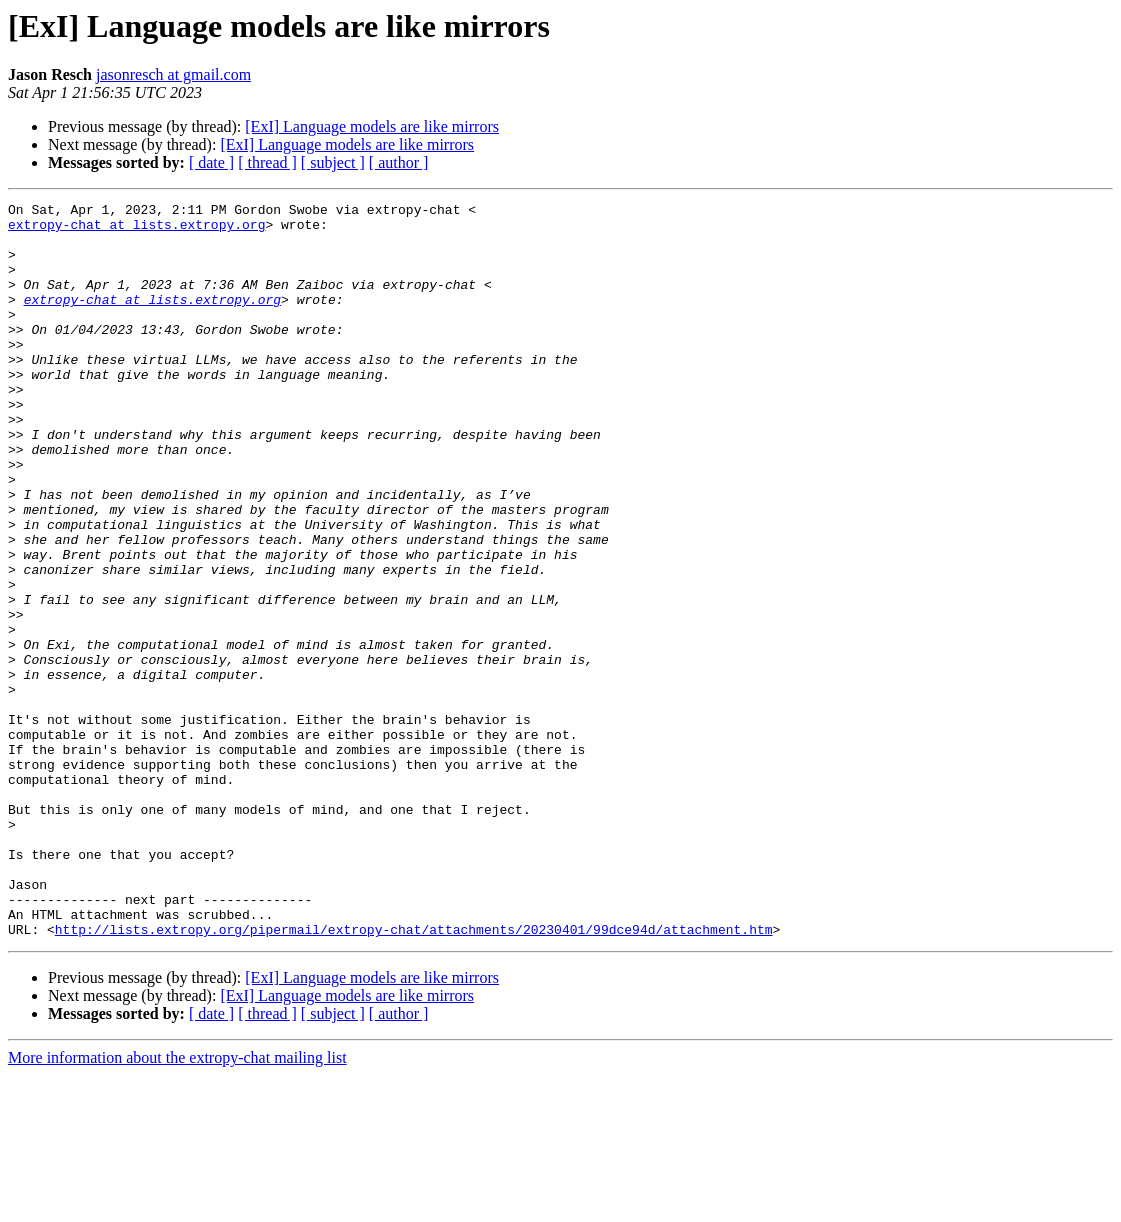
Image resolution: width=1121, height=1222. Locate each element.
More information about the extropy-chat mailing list (177, 1204)
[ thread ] (267, 162)
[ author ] (399, 162)
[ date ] (211, 162)
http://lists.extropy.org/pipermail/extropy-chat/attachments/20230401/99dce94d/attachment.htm (414, 1076)
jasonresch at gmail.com (173, 74)
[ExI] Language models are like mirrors (372, 126)
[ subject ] (333, 162)
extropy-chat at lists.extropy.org (136, 230)
